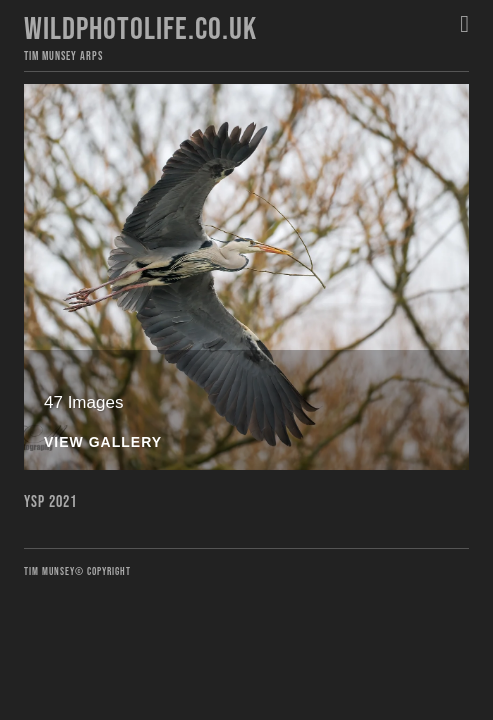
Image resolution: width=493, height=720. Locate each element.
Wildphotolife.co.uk (140, 29)
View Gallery (103, 442)
